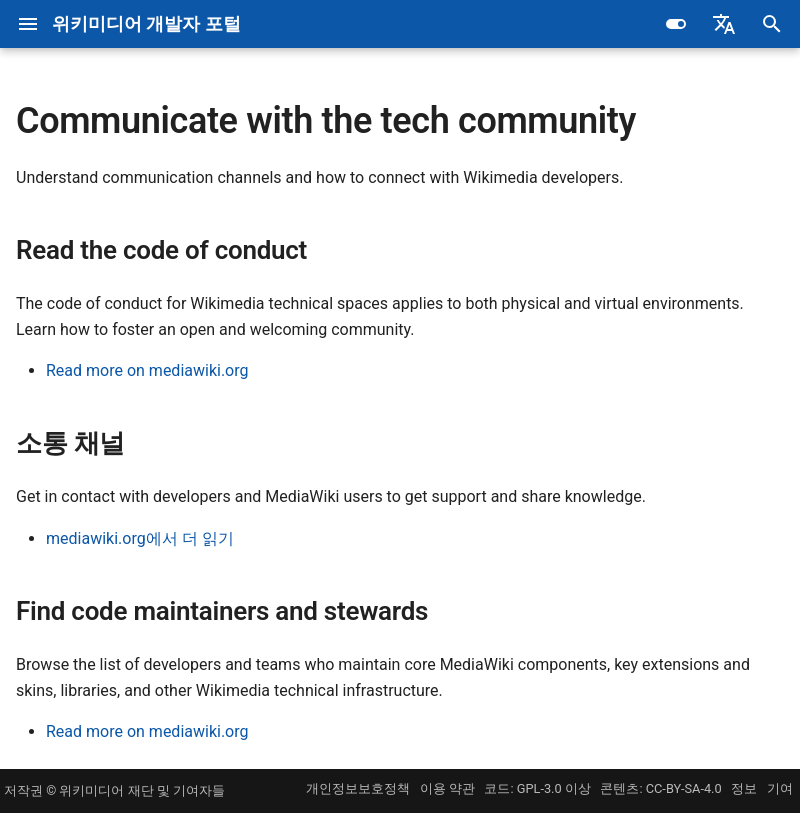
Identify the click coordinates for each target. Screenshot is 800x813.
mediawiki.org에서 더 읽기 (140, 538)
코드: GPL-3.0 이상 (537, 788)
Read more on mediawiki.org (147, 370)
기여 (780, 788)
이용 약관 (447, 788)
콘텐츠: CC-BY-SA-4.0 (660, 788)
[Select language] (724, 24)
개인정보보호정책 (358, 788)
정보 (744, 788)
